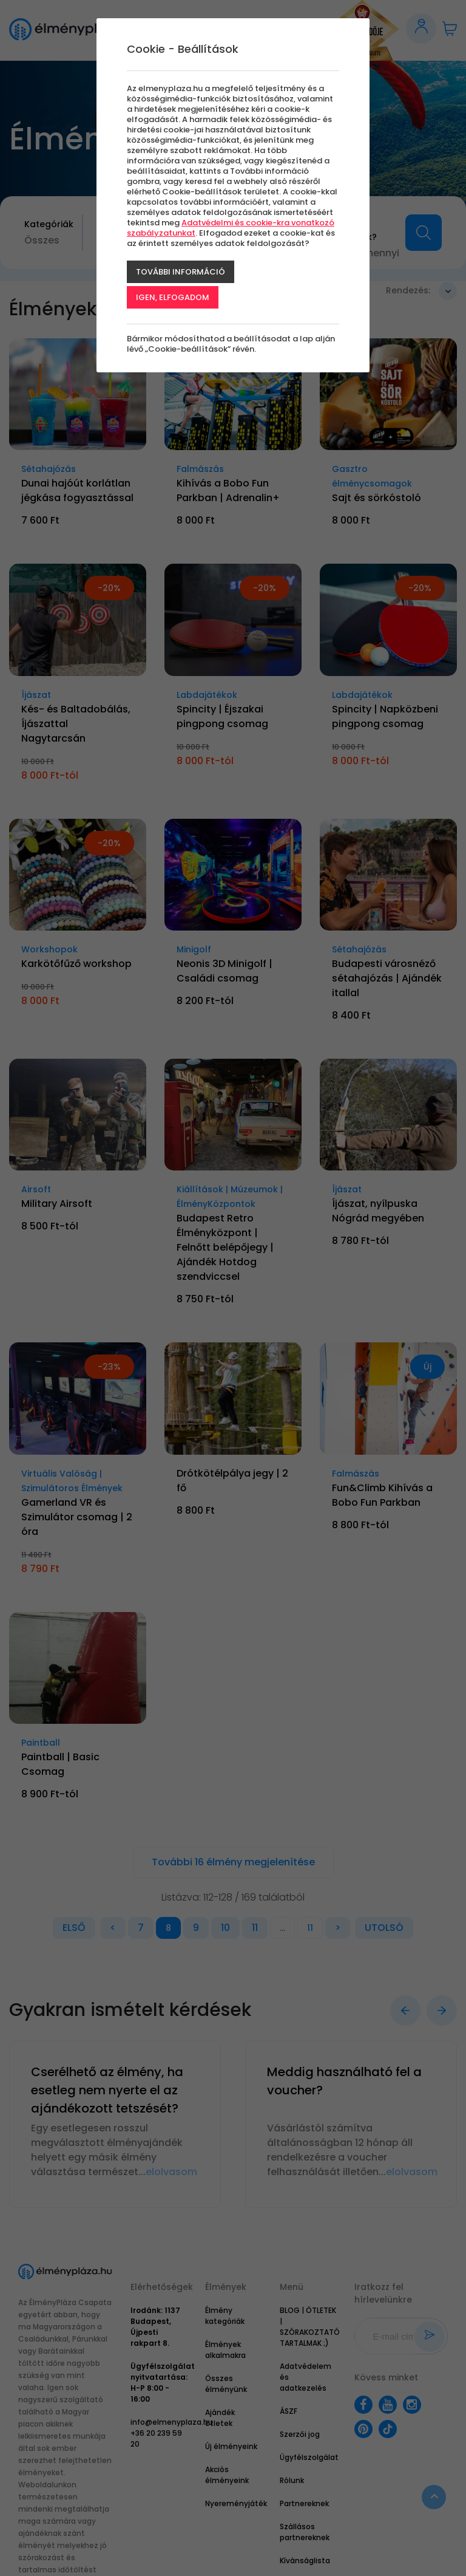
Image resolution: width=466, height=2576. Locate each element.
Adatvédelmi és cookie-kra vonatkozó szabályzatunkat (230, 228)
